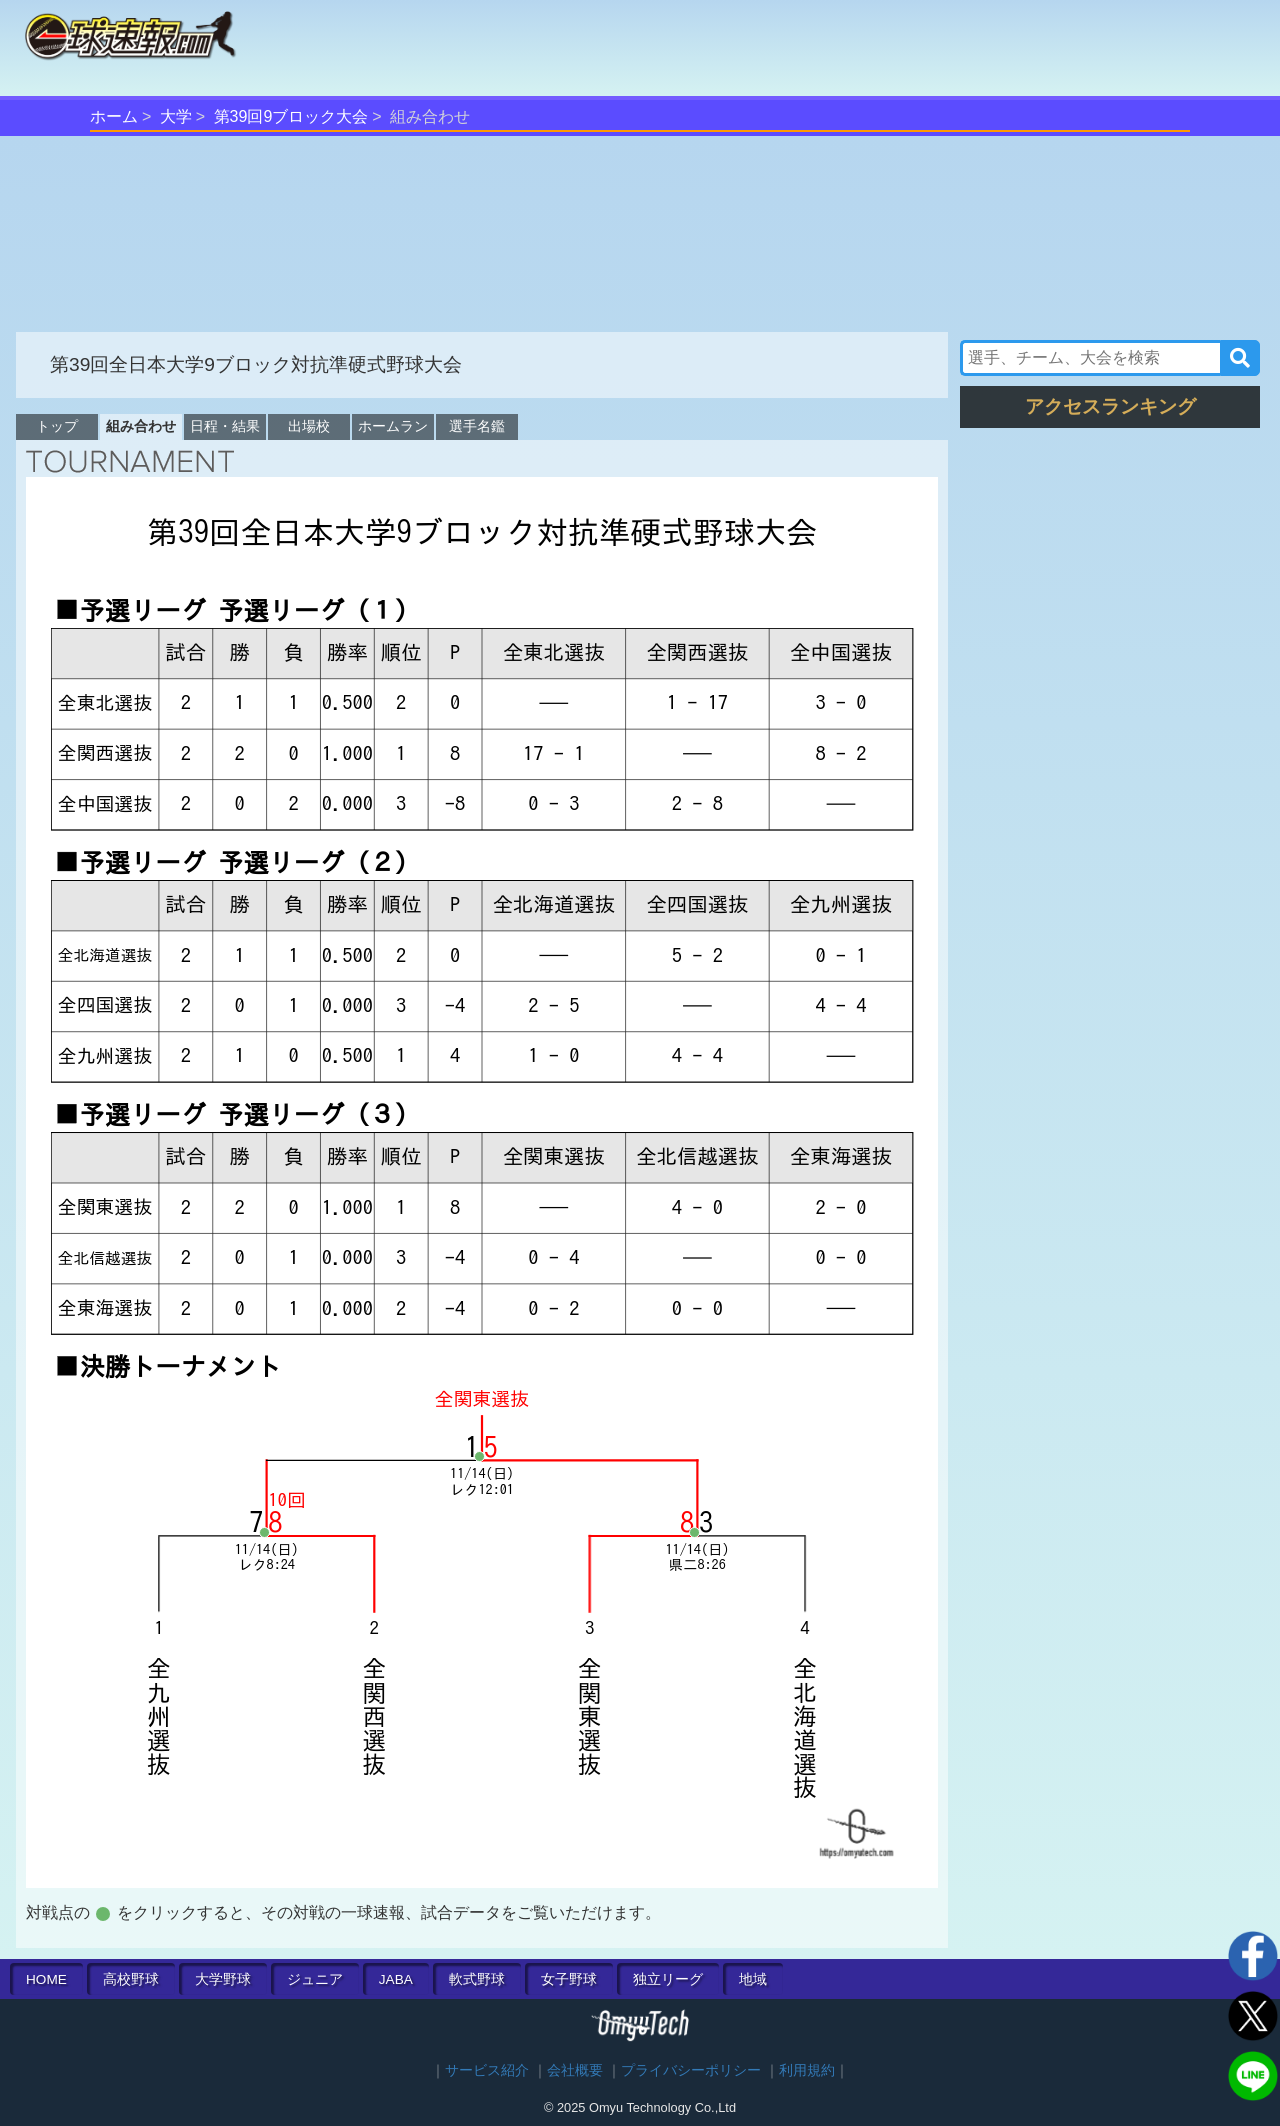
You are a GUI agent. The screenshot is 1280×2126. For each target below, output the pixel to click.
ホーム (114, 116)
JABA (396, 1979)
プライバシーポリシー (691, 2070)
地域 (753, 1979)
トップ (57, 426)
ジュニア (315, 1979)
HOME (46, 1979)
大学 (176, 116)
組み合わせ (141, 426)
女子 (569, 1979)
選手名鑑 (477, 426)
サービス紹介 (487, 2070)
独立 (668, 1979)
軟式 (477, 1979)
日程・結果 (225, 426)
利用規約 (807, 2070)
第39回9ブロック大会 (291, 116)
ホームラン (393, 426)
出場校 (309, 426)
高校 (131, 1979)
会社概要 (575, 2070)
